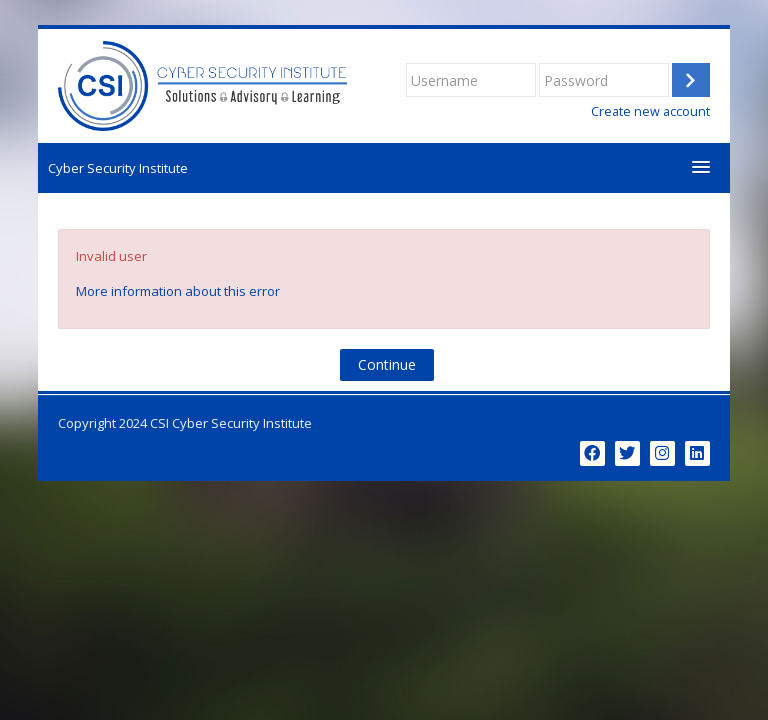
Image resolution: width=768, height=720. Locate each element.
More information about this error (178, 291)
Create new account (650, 111)
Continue (387, 364)
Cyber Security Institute (118, 168)
